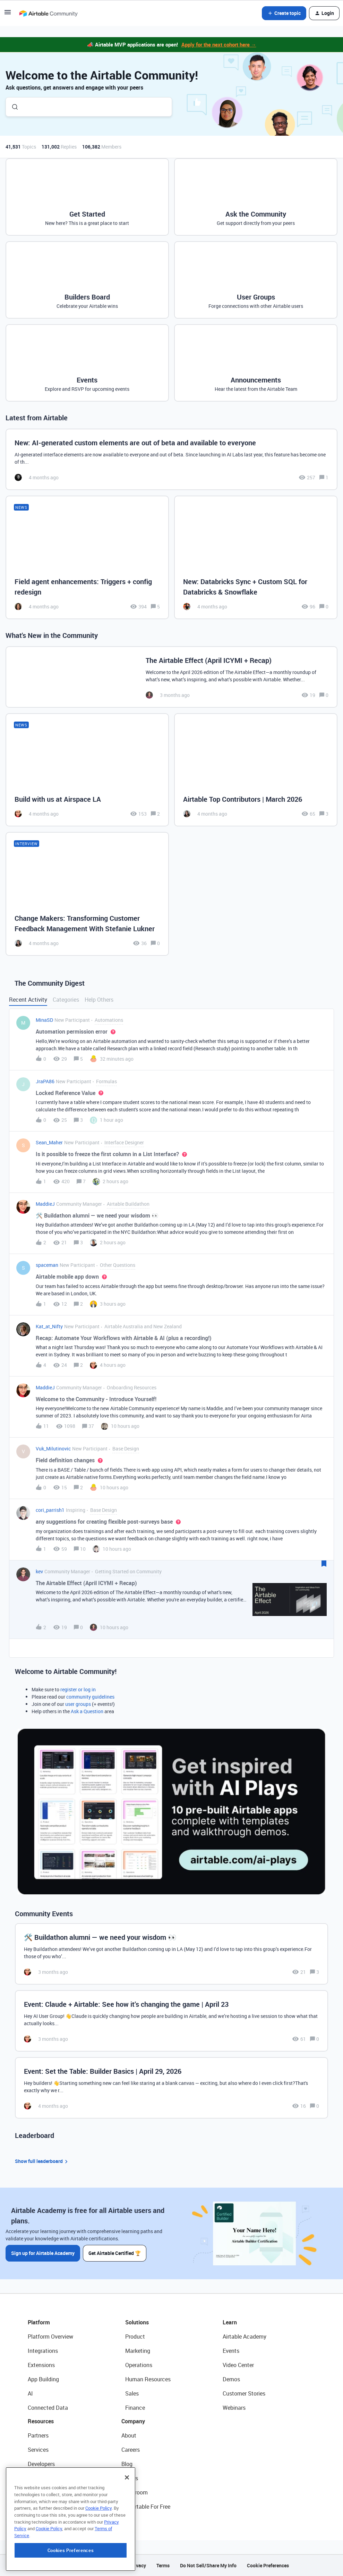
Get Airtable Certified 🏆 (114, 2253)
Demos (231, 2379)
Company (133, 2421)
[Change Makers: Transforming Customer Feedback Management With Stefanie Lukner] (87, 894)
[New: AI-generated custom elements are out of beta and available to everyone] (171, 459)
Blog (126, 2464)
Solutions (137, 2322)
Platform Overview (50, 2336)
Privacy (138, 2565)
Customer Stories (244, 2393)
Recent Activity (28, 999)
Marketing (137, 2351)
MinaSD (44, 1020)
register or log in (78, 1689)
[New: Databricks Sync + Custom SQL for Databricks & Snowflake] (255, 557)
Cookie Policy (98, 2554)
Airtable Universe (48, 2506)
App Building (43, 2379)
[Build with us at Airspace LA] (87, 769)
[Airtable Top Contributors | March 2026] (255, 769)
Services (38, 2449)
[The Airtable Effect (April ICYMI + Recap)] (171, 677)
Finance (135, 2407)
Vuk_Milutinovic (53, 1448)
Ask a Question (87, 1711)
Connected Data (48, 2407)
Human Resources (148, 2379)
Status (129, 2478)
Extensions (41, 2365)
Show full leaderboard (42, 2161)
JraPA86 (45, 1081)
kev (39, 1571)
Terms (163, 2565)
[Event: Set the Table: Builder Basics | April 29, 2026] (171, 2088)
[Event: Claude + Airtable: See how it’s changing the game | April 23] (171, 2021)
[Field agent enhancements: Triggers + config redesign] (87, 557)
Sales (132, 2393)
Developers (41, 2464)
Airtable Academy (244, 2336)
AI (30, 2393)
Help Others (99, 999)
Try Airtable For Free (145, 2506)
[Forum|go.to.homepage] (48, 13)
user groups (78, 1704)
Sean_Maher (49, 1142)
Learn (230, 2322)
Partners (38, 2435)
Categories (66, 999)
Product (135, 2336)
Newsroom (134, 2492)
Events (231, 2351)
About (128, 2435)
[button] (7, 14)
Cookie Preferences (268, 2565)
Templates (40, 2492)
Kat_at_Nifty (49, 1326)
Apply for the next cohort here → (218, 44)
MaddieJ (45, 1204)
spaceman (47, 1265)
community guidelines (90, 1696)
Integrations (43, 2351)
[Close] (127, 2523)
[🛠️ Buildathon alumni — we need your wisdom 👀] (171, 1954)
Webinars (234, 2407)
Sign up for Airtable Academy (43, 2253)
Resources (41, 2421)
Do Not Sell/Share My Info (208, 2565)
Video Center (238, 2365)
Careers (130, 2449)
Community (42, 2478)
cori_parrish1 (50, 1510)
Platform (39, 2322)
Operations (138, 2365)
